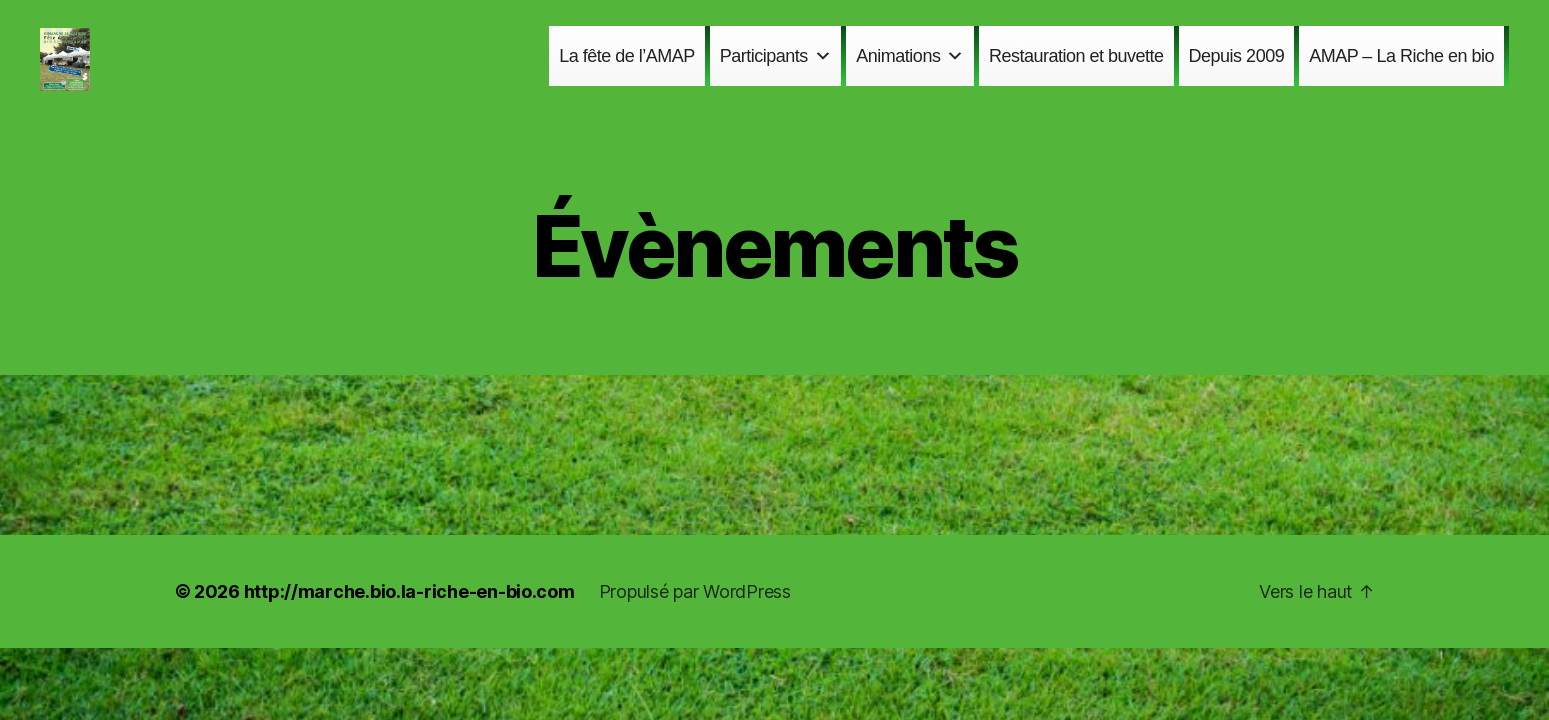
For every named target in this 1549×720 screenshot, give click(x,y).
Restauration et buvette (1076, 69)
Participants (776, 69)
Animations (910, 69)
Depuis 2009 (1237, 69)
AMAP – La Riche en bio (1401, 69)
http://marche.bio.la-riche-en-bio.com (409, 618)
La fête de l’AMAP (627, 69)
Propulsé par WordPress (695, 618)
